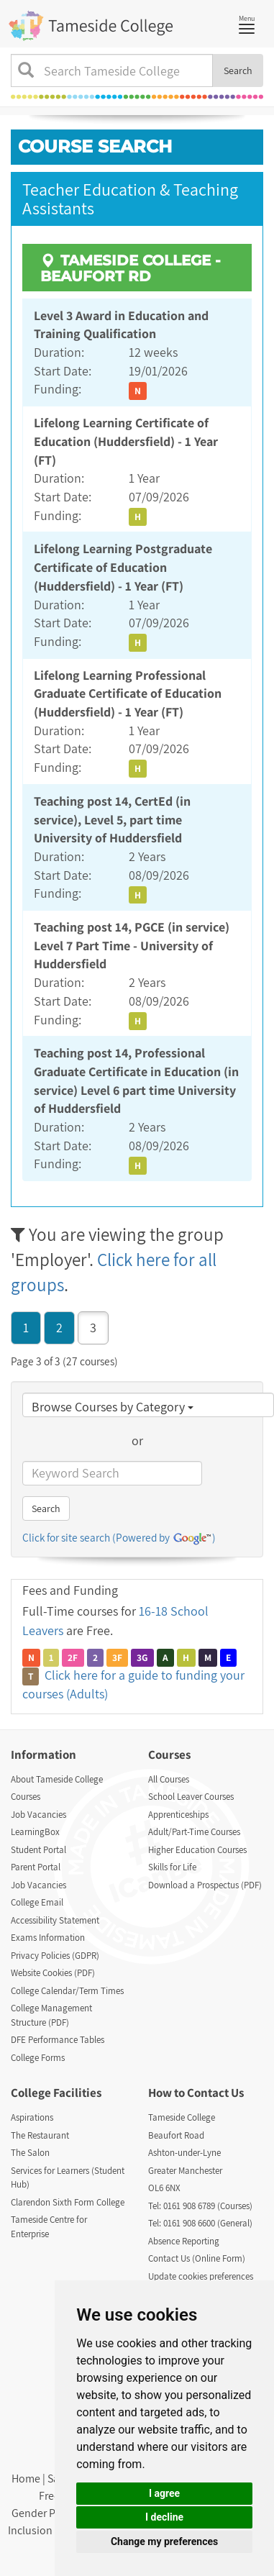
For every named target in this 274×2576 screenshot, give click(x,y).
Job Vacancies (38, 1814)
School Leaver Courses (191, 1796)
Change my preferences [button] (164, 2541)
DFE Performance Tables (57, 2040)
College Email (37, 1902)
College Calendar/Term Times (67, 1991)
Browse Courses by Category (112, 1406)
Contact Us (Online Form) (196, 2258)
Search (238, 70)
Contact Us (215, 2093)
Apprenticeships (178, 1814)
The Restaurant (40, 2135)
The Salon (30, 2153)
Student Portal (38, 1850)
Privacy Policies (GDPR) (55, 1955)
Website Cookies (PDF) (53, 1973)
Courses (25, 1796)
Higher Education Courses (197, 1850)
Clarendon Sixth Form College (67, 2202)
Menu (250, 23)
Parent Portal (35, 1867)
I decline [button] (164, 2517)
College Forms (38, 2058)
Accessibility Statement (55, 1920)
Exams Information (48, 1937)
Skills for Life (172, 1867)
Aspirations (32, 2117)
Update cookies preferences (200, 2276)
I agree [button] (164, 2493)
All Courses (168, 1779)
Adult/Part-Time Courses (194, 1832)
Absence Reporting (183, 2241)
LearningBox (35, 1832)
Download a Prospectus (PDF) (205, 1885)
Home (26, 2478)
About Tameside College (57, 1779)
